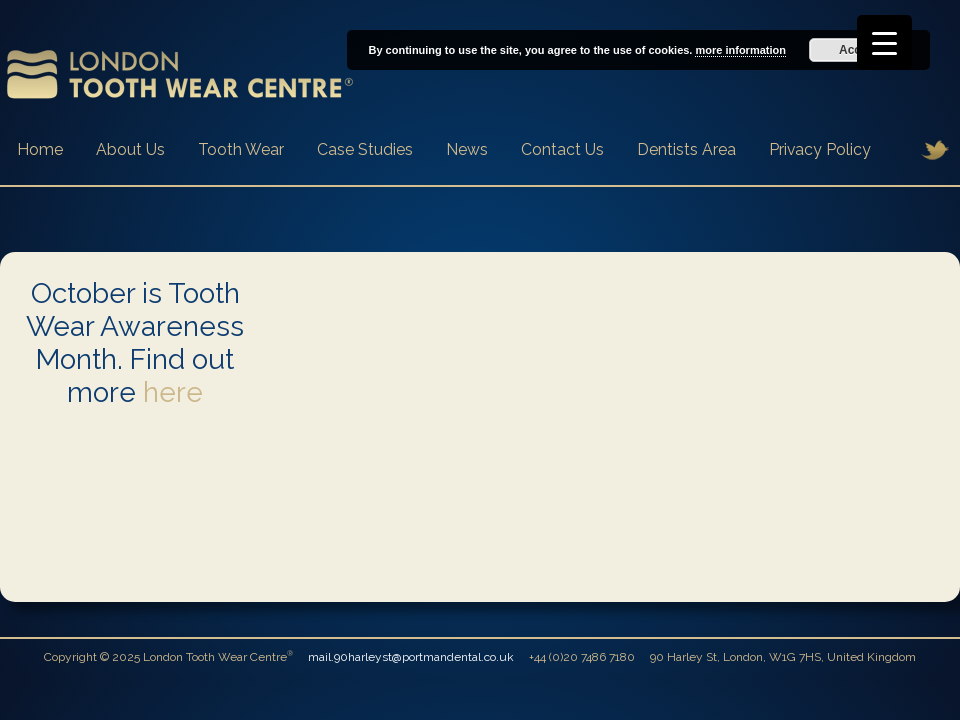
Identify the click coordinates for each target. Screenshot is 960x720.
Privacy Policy (820, 149)
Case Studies (365, 149)
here (173, 392)
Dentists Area (686, 149)
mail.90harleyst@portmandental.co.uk (411, 657)
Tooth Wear (241, 149)
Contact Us (562, 149)
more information (740, 50)
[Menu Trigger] (884, 42)
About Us (130, 149)
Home (40, 149)
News (467, 149)
